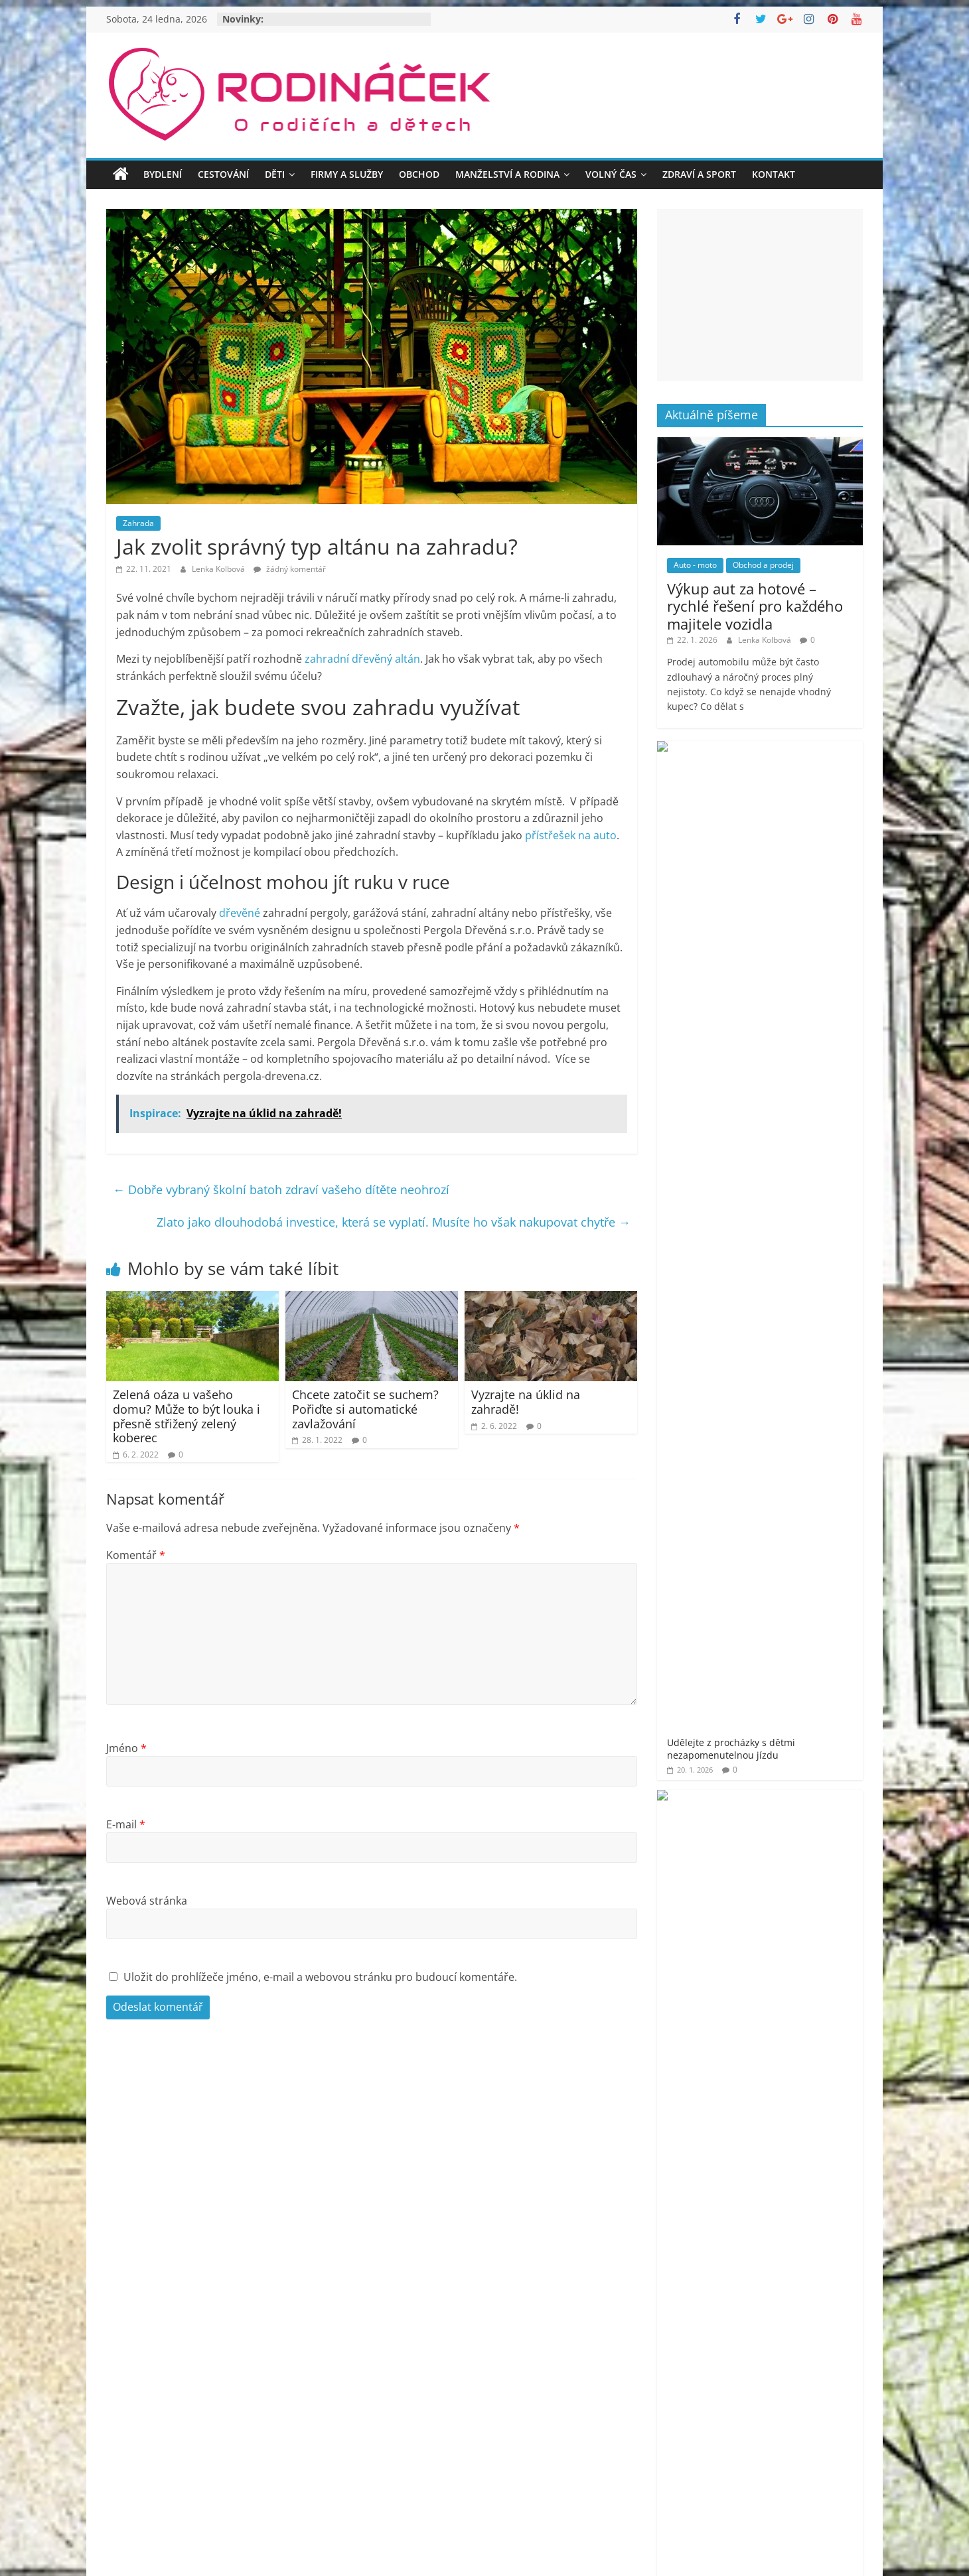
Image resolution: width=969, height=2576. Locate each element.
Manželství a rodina (507, 174)
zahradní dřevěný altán (362, 658)
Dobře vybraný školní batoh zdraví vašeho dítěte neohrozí (281, 1189)
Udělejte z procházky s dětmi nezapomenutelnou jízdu (800, 773)
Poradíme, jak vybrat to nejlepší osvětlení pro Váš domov (801, 1187)
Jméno (126, 1748)
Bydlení (162, 174)
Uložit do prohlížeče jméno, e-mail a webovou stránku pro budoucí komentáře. (320, 1977)
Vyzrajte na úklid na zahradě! (525, 1402)
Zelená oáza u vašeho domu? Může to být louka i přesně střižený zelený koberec (186, 1416)
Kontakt (773, 174)
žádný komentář (290, 569)
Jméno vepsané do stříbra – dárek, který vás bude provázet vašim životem (796, 1107)
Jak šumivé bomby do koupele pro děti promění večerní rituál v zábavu (800, 1021)
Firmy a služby (347, 174)
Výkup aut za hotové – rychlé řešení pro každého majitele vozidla (755, 606)
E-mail (125, 1824)
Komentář (135, 1555)
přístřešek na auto (571, 835)
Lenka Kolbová (219, 569)
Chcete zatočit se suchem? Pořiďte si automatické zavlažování (365, 1409)
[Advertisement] (760, 295)
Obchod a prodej (763, 565)
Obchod (419, 174)
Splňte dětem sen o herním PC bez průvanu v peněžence (798, 854)
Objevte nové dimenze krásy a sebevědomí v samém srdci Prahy (800, 1261)
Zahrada (138, 523)
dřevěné (239, 913)
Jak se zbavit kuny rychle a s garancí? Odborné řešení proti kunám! (797, 934)
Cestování (223, 174)
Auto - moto (695, 565)
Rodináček (720, 1804)
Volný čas (610, 174)
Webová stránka (146, 1900)
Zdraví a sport (699, 174)
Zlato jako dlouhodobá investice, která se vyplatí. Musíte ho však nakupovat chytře (394, 1222)
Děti (275, 174)
